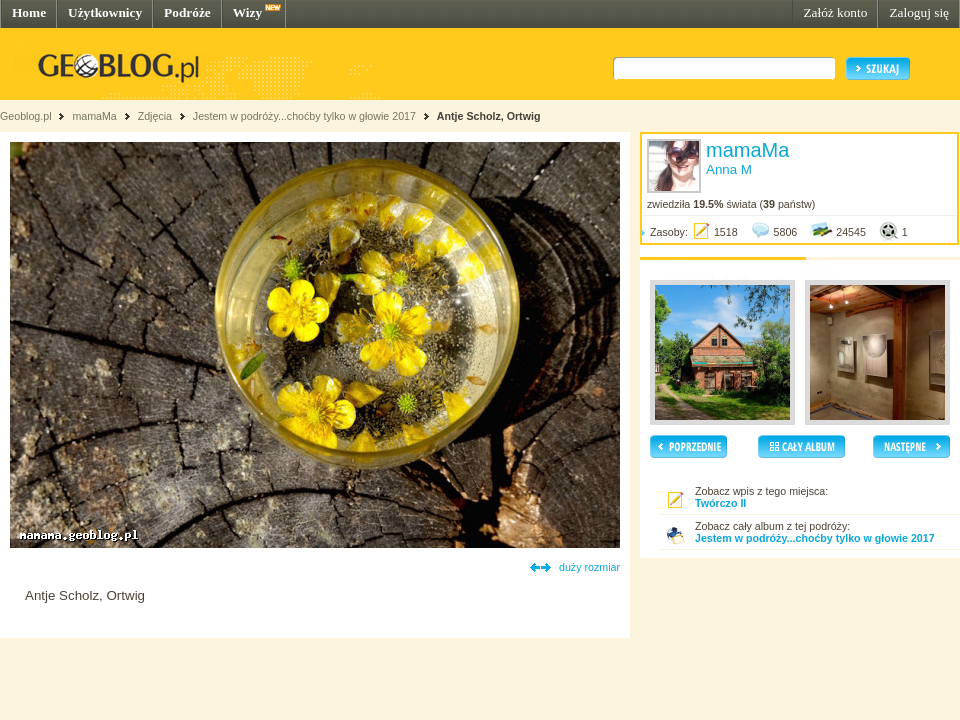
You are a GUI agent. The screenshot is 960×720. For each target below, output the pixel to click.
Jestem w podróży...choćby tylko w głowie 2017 (304, 116)
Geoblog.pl (26, 116)
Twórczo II (720, 503)
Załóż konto (835, 12)
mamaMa (94, 116)
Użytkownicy (105, 12)
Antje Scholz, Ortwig (489, 116)
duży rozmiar (589, 567)
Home (29, 12)
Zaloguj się (919, 12)
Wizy (247, 12)
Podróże (187, 12)
